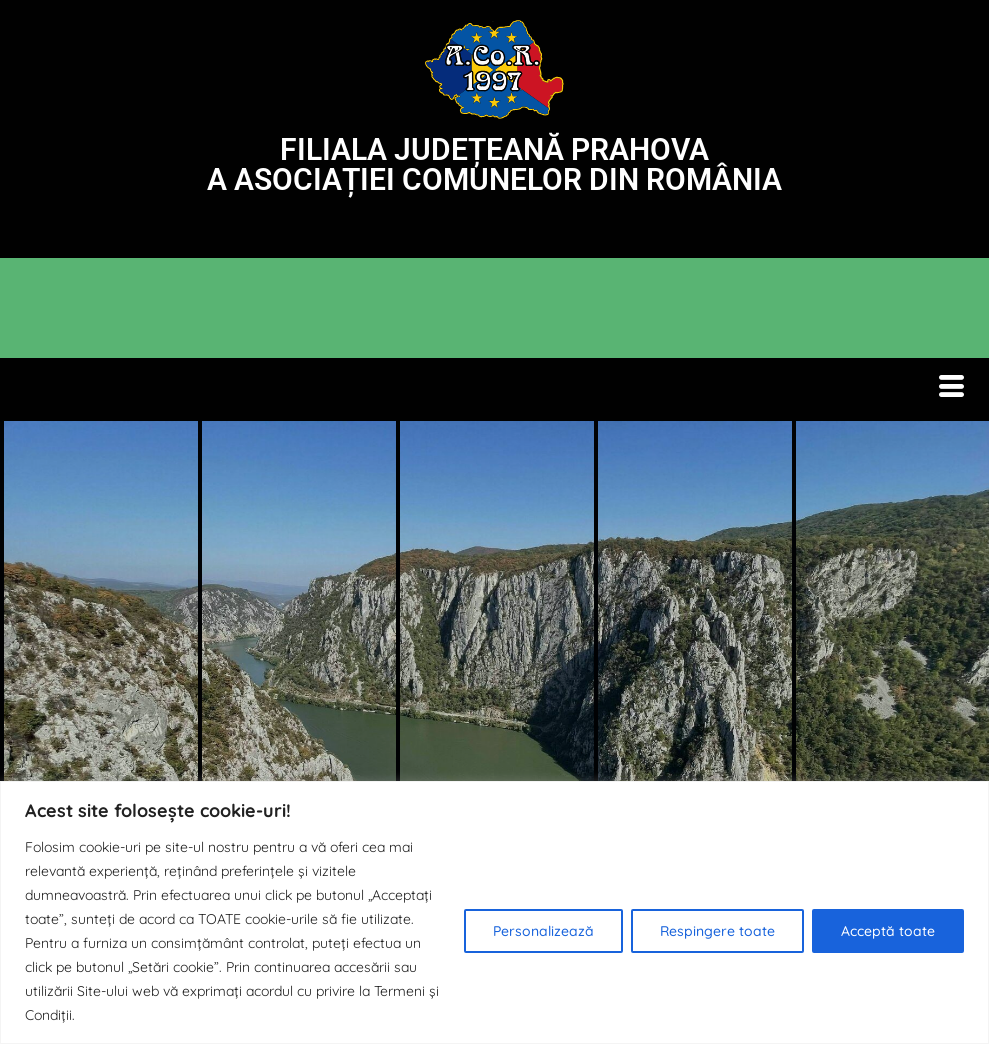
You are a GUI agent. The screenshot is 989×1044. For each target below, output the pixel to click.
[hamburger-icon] (951, 389)
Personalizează (543, 931)
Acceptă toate (888, 931)
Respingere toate (717, 931)
